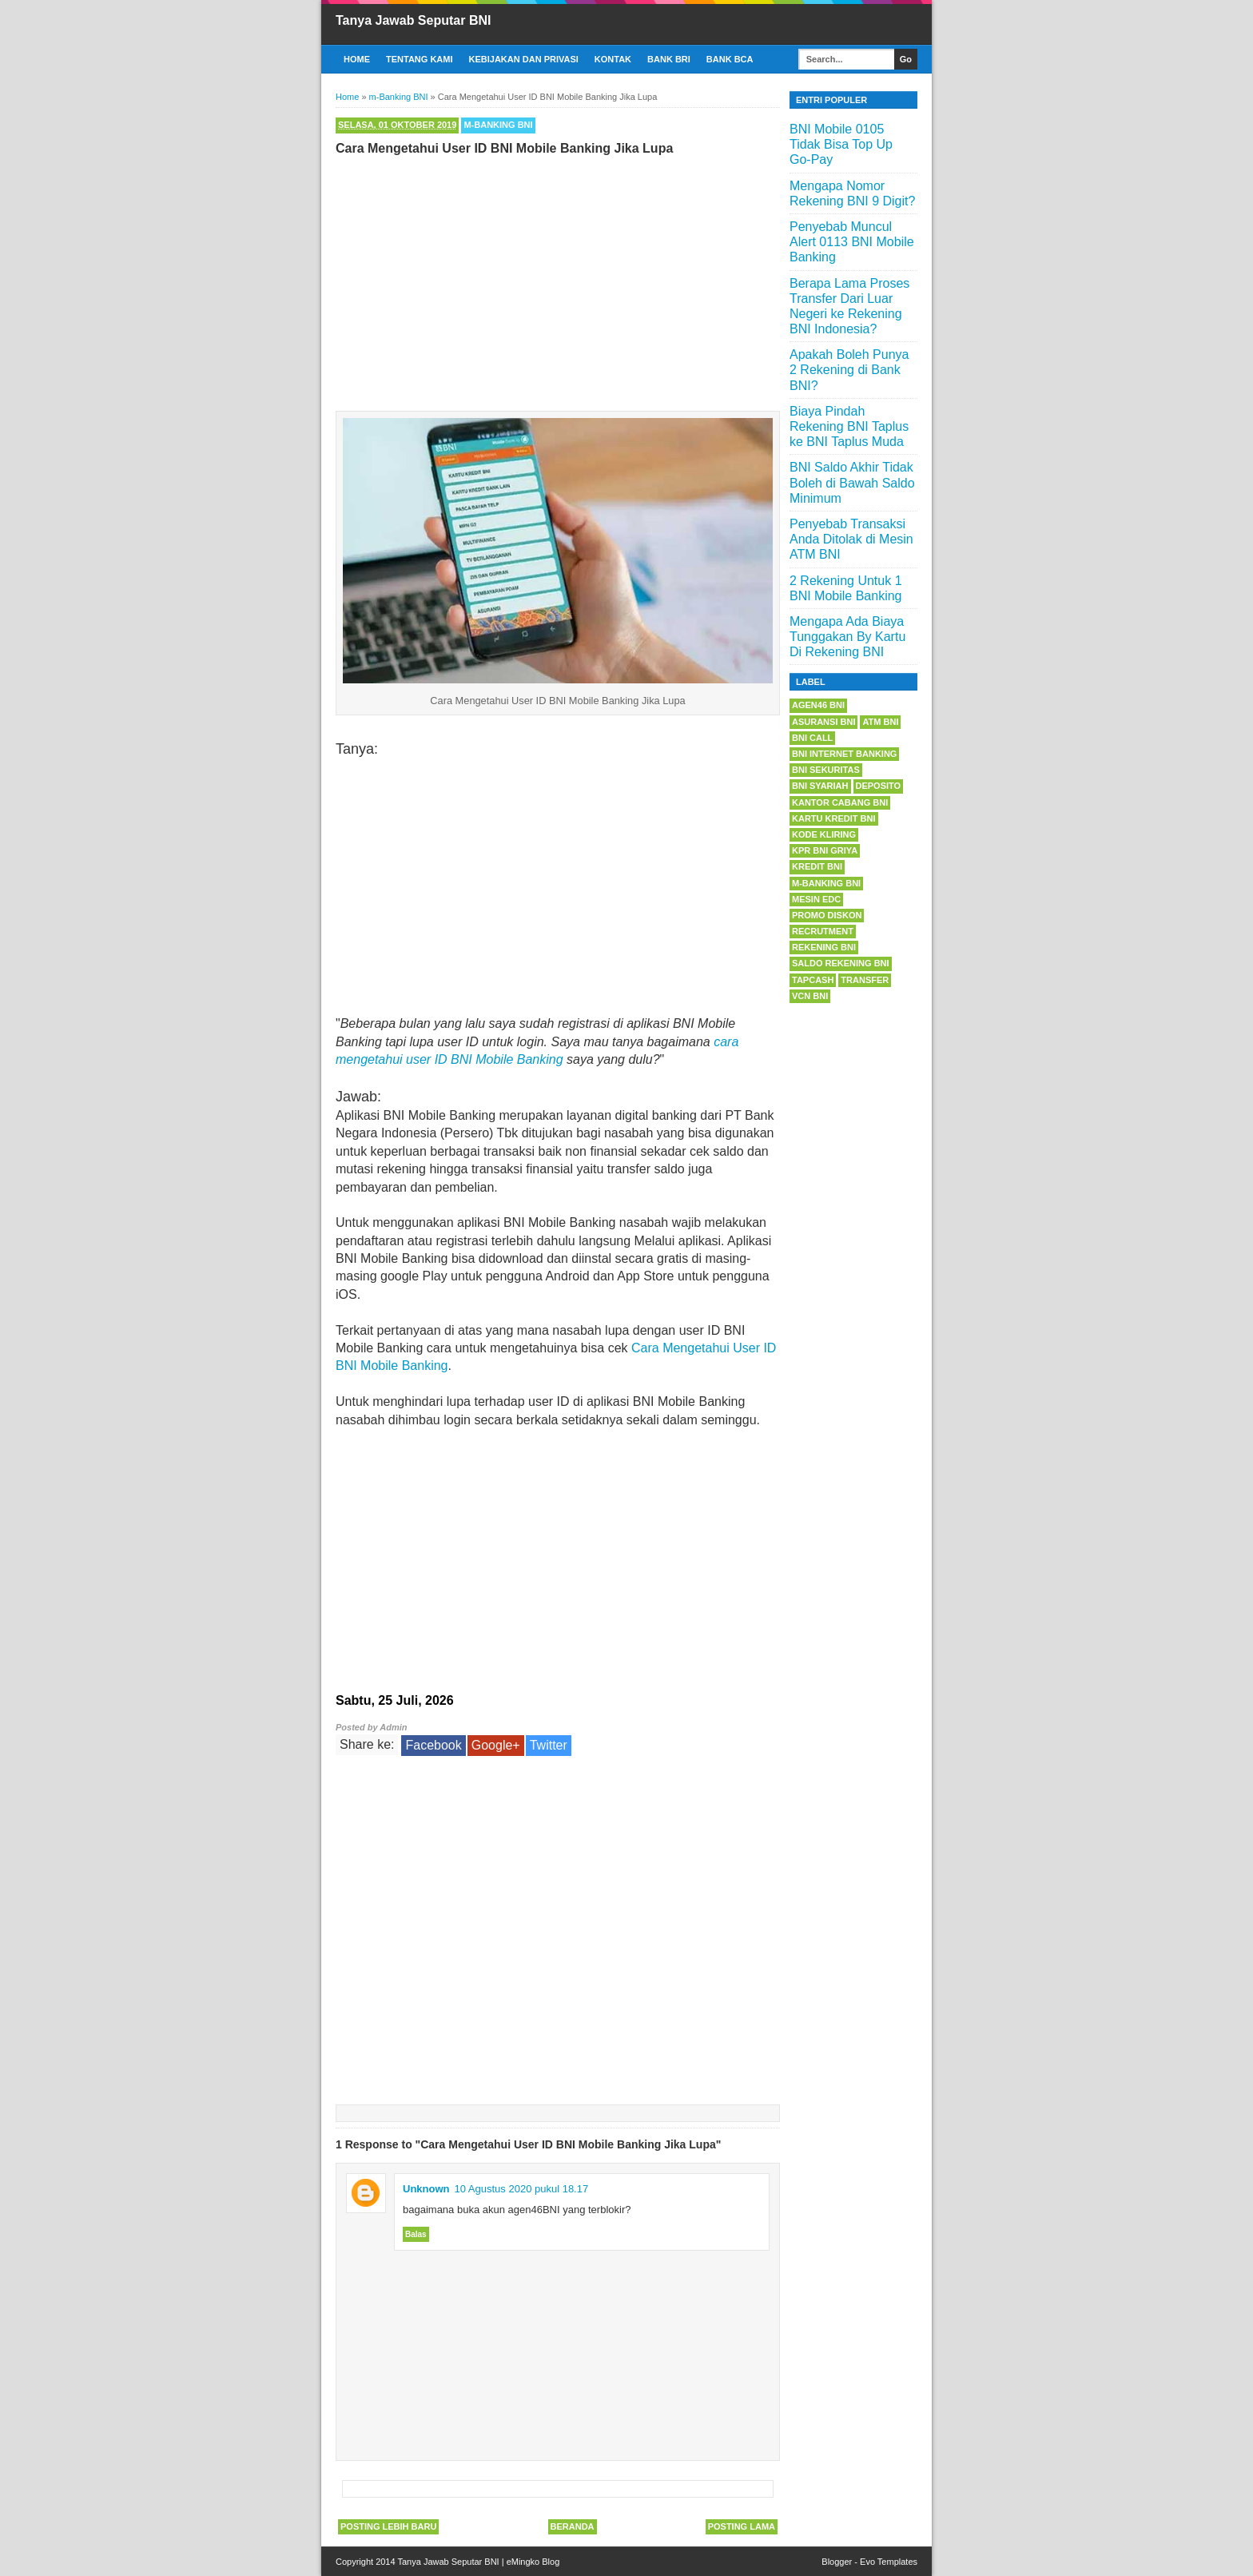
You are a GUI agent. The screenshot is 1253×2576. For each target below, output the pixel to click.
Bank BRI (668, 59)
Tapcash (812, 980)
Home (357, 59)
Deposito (878, 785)
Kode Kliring (824, 834)
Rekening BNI (824, 947)
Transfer (865, 980)
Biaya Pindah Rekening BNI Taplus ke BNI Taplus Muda (849, 426)
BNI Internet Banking (844, 753)
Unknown (426, 2189)
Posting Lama (741, 2526)
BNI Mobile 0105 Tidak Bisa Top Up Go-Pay (841, 144)
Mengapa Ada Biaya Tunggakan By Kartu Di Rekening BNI (847, 637)
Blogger (836, 2561)
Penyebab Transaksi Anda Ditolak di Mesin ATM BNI (851, 539)
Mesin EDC (816, 899)
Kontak (613, 59)
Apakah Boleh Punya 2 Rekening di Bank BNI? (849, 370)
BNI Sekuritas (826, 769)
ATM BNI (880, 722)
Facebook (433, 1745)
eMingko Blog (533, 2561)
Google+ (495, 1745)
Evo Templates (888, 2561)
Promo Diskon (826, 915)
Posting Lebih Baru (388, 2526)
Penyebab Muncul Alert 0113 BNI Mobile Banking (852, 242)
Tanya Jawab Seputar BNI (413, 20)
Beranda (573, 2526)
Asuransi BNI (823, 722)
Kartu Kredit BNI (834, 818)
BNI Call (812, 738)
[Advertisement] (558, 280)
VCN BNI (810, 996)
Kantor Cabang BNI (840, 802)
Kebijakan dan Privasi (524, 59)
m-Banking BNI (497, 124)
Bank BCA (730, 59)
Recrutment (822, 931)
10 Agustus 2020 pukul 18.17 (522, 2189)
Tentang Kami (419, 59)
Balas (416, 2234)
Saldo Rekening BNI (840, 963)
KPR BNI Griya (824, 850)
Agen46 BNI (818, 705)
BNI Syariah (820, 785)
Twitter (548, 1745)
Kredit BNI (817, 866)
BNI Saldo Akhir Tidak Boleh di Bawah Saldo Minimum (852, 482)
